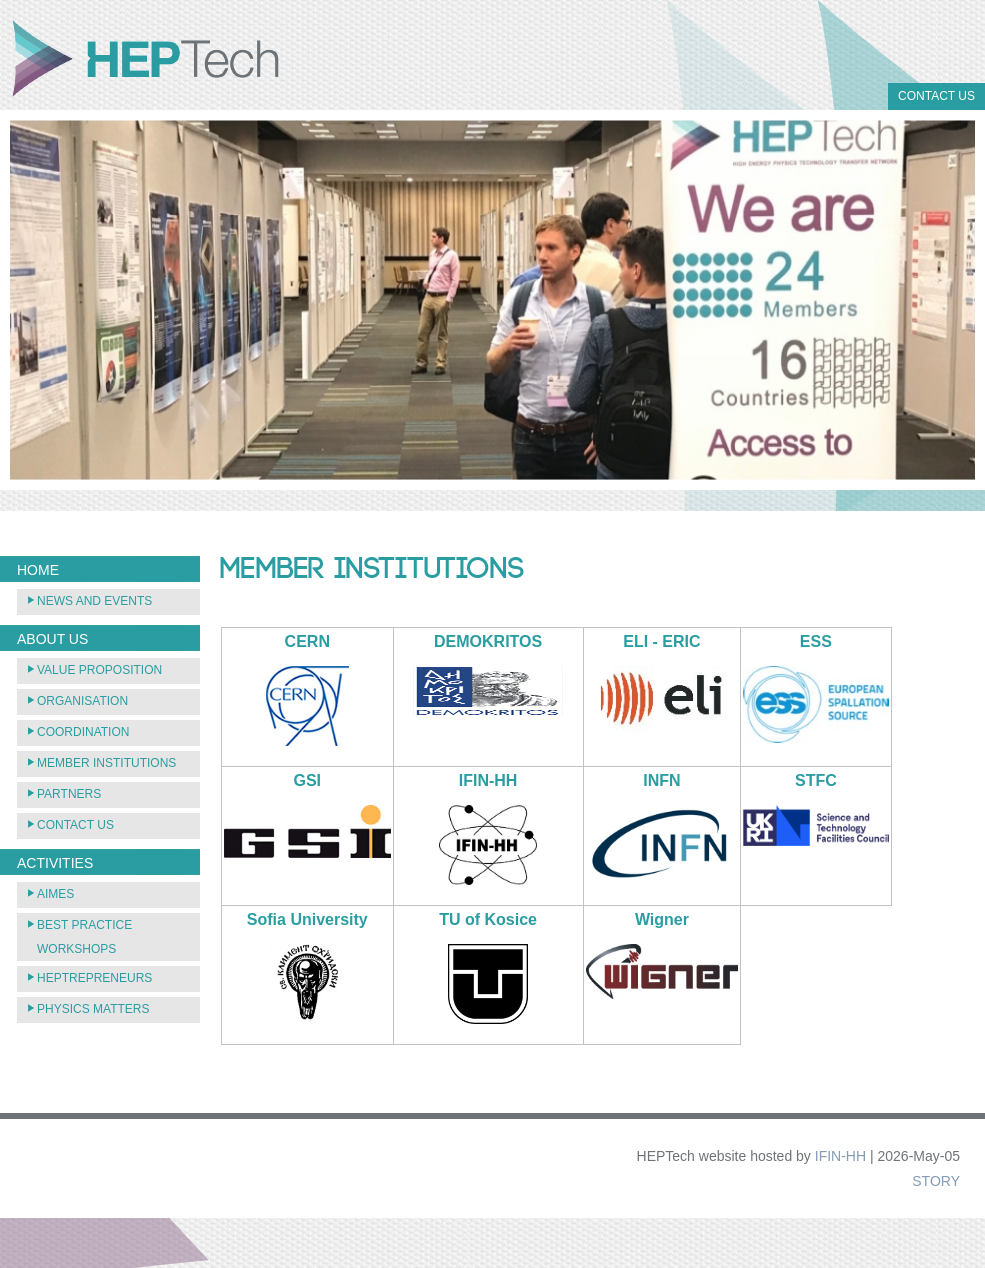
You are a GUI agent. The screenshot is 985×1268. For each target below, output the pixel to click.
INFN (661, 780)
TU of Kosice (488, 919)
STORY (936, 1181)
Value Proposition (99, 670)
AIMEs (55, 894)
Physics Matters (93, 1009)
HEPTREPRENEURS (94, 978)
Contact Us (936, 96)
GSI (308, 780)
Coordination (83, 732)
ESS (816, 641)
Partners (69, 794)
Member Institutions (106, 763)
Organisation (82, 701)
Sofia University (307, 919)
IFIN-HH (488, 780)
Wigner (662, 919)
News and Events (94, 601)
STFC (816, 780)
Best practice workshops (84, 937)
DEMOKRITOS (488, 641)
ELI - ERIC (661, 641)
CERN (307, 641)
